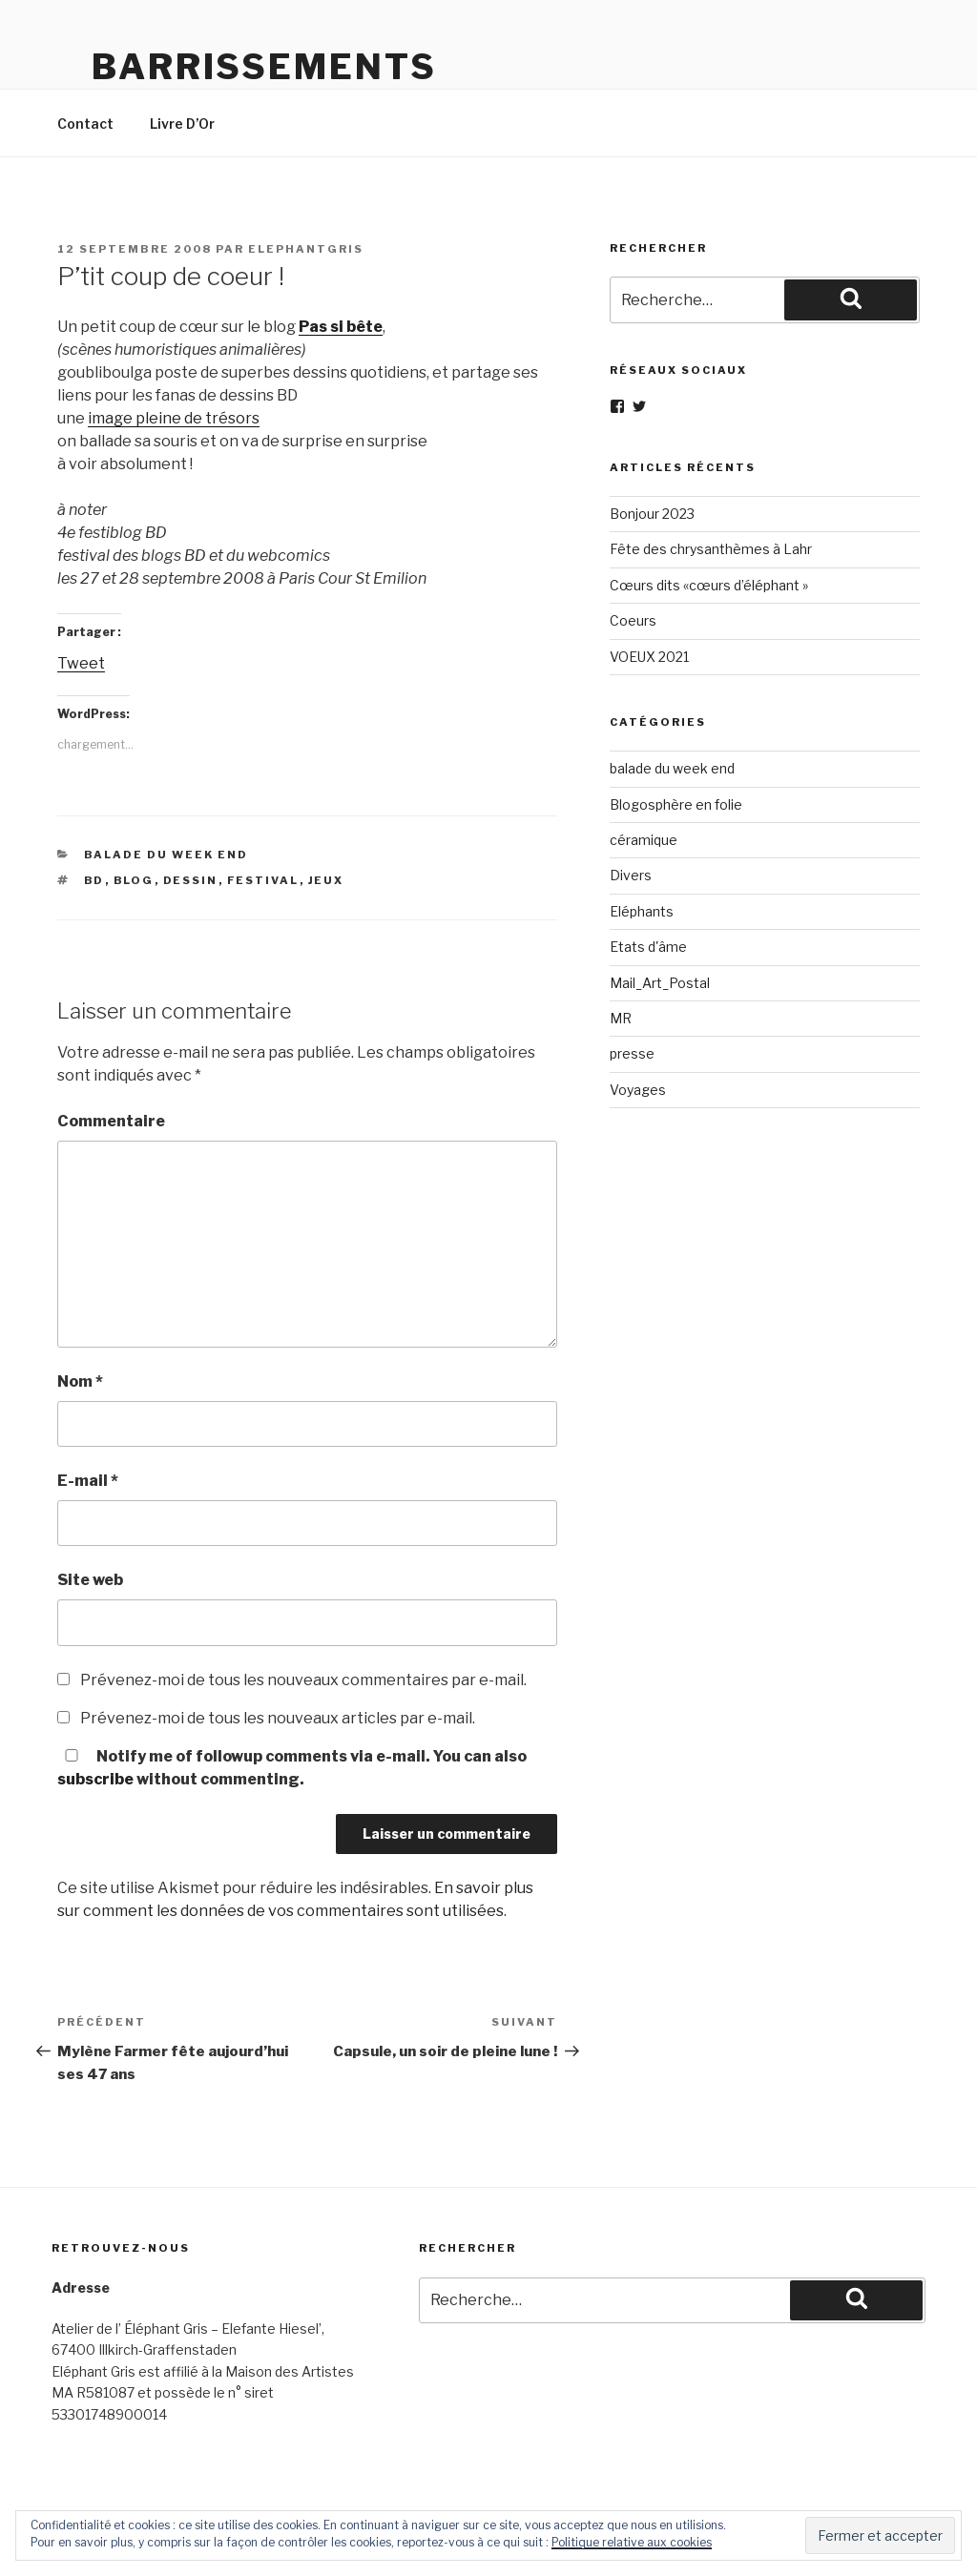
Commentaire (111, 1121)
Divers (631, 875)
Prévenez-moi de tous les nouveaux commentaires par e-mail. (303, 1680)
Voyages (638, 1090)
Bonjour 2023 (652, 513)
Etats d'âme (648, 946)
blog (134, 880)
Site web (90, 1580)
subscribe (95, 1779)
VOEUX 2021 (649, 657)
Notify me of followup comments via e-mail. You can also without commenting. (292, 1767)
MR (621, 1018)
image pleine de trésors (174, 418)
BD (94, 880)
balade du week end (166, 854)
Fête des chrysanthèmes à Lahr (711, 549)
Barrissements (264, 67)
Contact (85, 123)
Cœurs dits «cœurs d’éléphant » (709, 585)
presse (632, 1053)
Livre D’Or (182, 123)
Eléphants (642, 911)
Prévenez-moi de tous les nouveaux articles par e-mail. (277, 1718)
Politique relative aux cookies (631, 2542)
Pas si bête (341, 327)
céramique (643, 840)
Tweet (81, 663)
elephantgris (306, 249)
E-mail (87, 1481)
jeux (326, 880)
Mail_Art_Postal (660, 983)
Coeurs (633, 620)
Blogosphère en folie (676, 804)
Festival (263, 880)
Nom (80, 1381)
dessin (190, 880)
